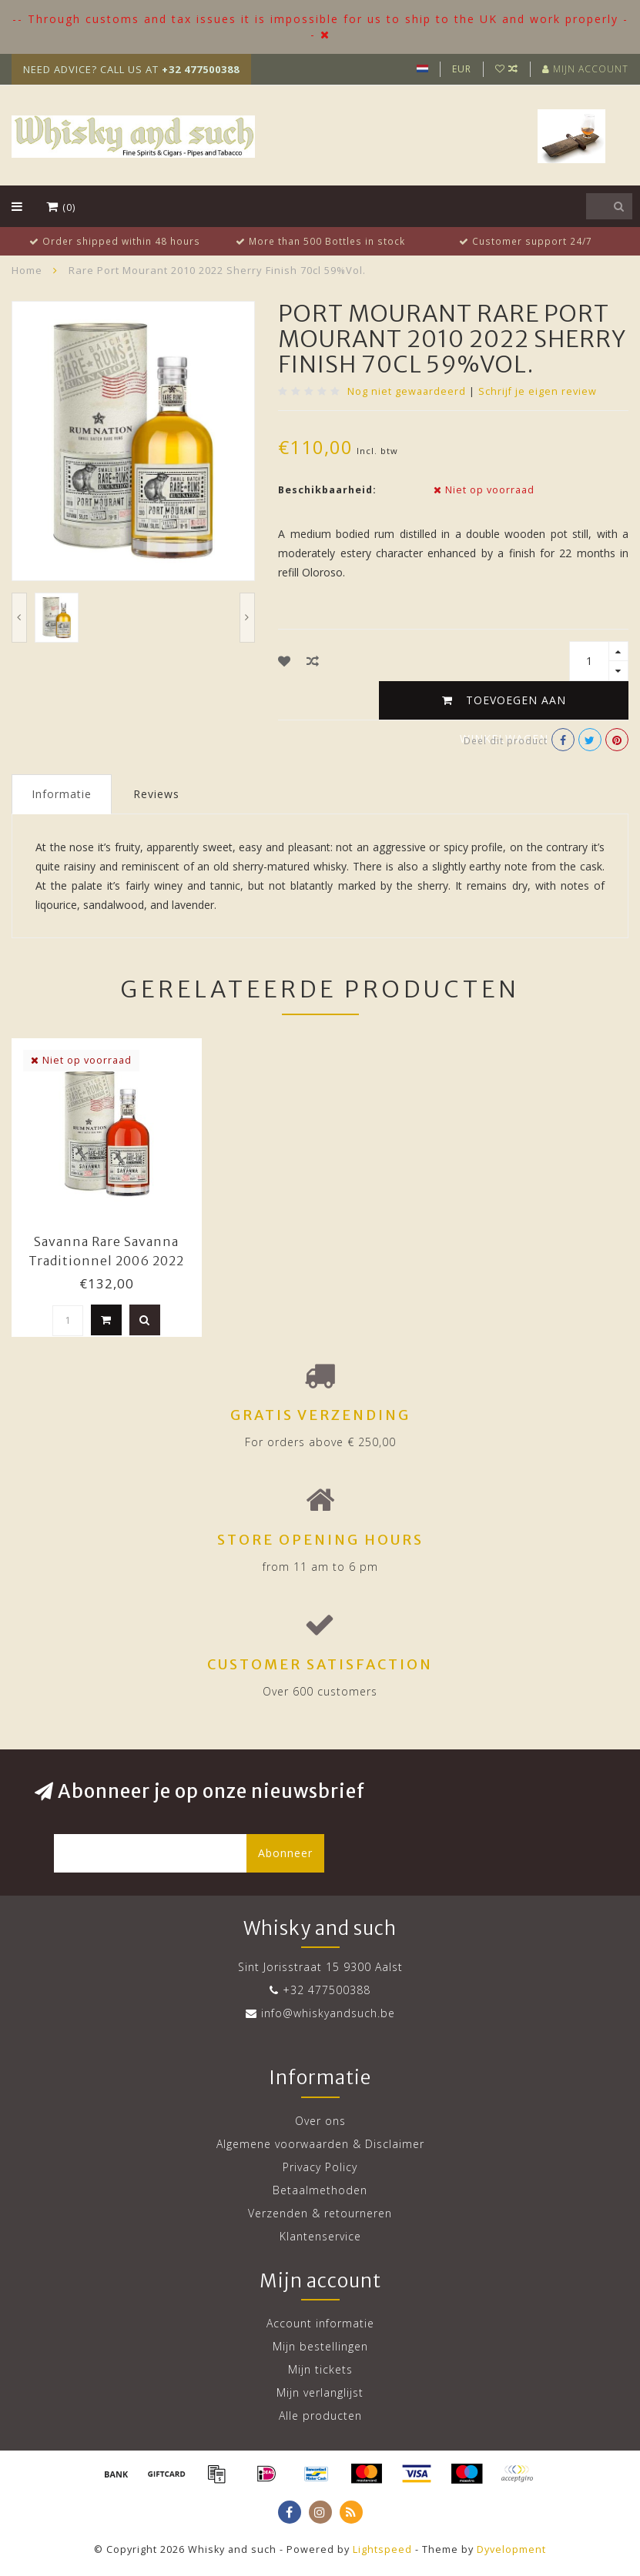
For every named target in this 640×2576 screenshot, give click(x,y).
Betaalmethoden (320, 2190)
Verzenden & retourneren (320, 2213)
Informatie (62, 794)
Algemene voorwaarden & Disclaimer (320, 2144)
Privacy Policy (320, 2167)
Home (27, 270)
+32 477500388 (326, 1990)
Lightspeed (382, 2549)
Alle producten (320, 2415)
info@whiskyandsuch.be (328, 2013)
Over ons (320, 2120)
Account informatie (320, 2323)
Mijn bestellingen (320, 2346)
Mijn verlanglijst (320, 2392)
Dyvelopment (511, 2549)
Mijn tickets (320, 2369)
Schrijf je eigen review (537, 391)
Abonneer (285, 1853)
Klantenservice (320, 2236)
